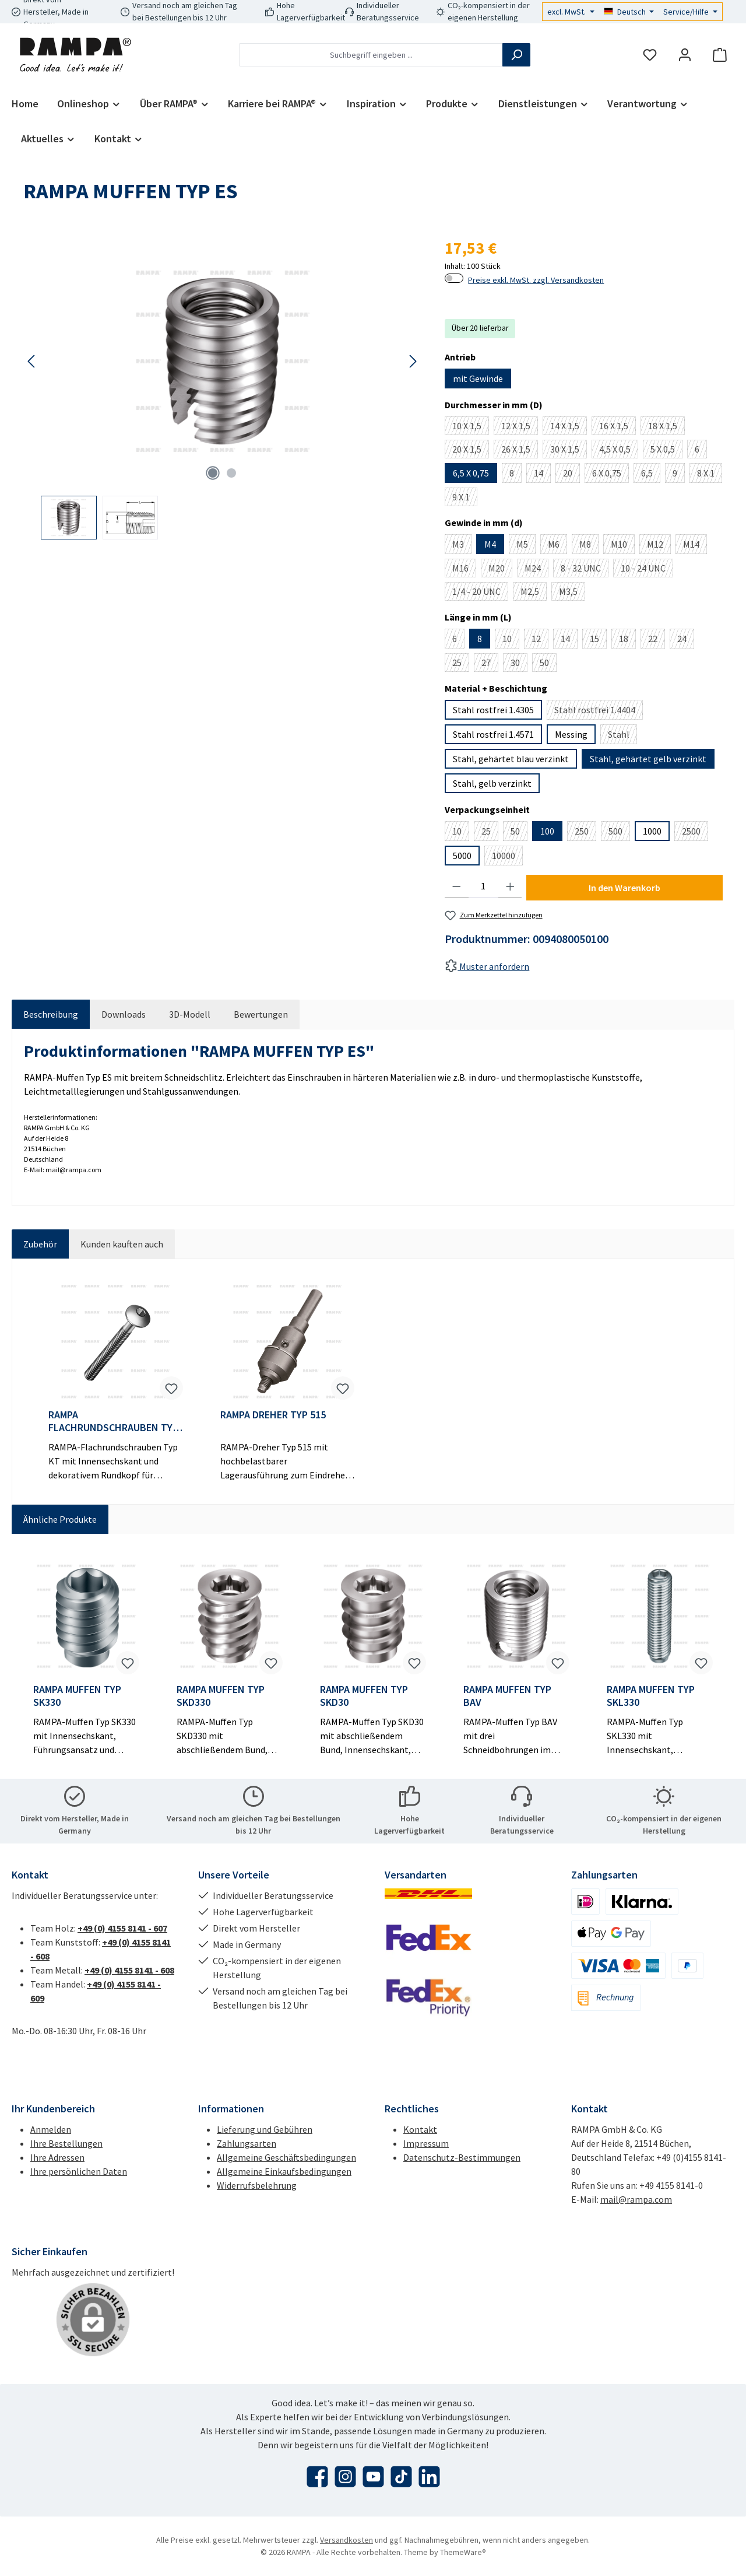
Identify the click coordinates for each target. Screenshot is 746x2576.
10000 (507, 857)
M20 (500, 569)
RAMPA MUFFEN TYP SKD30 (364, 1696)
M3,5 (572, 593)
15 (598, 641)
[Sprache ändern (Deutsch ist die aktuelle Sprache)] (629, 12)
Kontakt (420, 2129)
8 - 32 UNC (584, 569)
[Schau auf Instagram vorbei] (345, 2476)
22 (656, 641)
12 (540, 641)
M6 (557, 546)
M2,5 (533, 593)
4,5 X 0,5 (618, 450)
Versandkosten (346, 2540)
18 (627, 641)
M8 (589, 546)
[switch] (454, 278)
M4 (490, 544)
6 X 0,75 (610, 475)
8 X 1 (709, 475)
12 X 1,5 (519, 427)
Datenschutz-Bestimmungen (461, 2157)
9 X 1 (464, 498)
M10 (623, 546)
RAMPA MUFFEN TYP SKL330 (651, 1696)
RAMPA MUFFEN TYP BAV (507, 1696)
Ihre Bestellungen (66, 2143)
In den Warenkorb (624, 887)
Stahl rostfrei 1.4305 (493, 710)
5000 (462, 855)
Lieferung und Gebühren (264, 2129)
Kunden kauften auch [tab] (121, 1244)
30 (519, 664)
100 (547, 831)
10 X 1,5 (470, 427)
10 (510, 641)
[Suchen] (516, 54)
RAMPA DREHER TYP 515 (273, 1414)
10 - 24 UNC (647, 569)
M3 (461, 546)
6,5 (650, 475)
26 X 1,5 (519, 450)
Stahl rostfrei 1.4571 (493, 734)
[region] (222, 387)
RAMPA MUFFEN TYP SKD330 (221, 1696)
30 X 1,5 (568, 450)
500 (619, 833)
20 (571, 475)
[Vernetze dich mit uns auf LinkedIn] (429, 2476)
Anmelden (50, 2129)
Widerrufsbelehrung (257, 2185)
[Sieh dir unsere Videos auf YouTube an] (373, 2476)
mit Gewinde (478, 378)
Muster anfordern (487, 966)
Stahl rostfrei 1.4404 (598, 712)
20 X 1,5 (470, 450)
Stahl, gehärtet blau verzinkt (511, 759)
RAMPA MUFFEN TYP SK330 (77, 1696)
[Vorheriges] (32, 361)
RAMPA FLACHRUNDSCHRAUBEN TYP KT (113, 1421)
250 (585, 833)
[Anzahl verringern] (457, 886)
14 (542, 475)
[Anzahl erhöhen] (510, 886)
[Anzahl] (483, 886)
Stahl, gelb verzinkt (492, 783)
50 (548, 664)
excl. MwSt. (567, 11)
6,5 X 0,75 (471, 473)
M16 (464, 569)
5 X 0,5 (666, 450)
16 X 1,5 (617, 427)
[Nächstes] (412, 361)
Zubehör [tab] (40, 1244)
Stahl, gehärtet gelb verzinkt (648, 759)
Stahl (622, 736)
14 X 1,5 (568, 427)
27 (489, 664)
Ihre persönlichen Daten (78, 2171)
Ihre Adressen (57, 2157)
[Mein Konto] (684, 55)
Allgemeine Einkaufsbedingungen (284, 2171)
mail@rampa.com (636, 2199)
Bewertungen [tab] (261, 1014)
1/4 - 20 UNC (480, 593)
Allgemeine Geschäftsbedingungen (286, 2157)
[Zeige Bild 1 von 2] (212, 473)
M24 (536, 569)
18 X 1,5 (666, 427)
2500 (695, 833)
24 (685, 641)
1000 (652, 831)
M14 (695, 546)
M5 (526, 546)
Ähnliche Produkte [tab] (60, 1519)
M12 (659, 546)
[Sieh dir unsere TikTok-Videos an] (401, 2476)
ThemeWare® (463, 2552)
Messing (571, 734)
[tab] (51, 1014)
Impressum (426, 2143)
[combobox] (371, 54)
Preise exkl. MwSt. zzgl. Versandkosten (536, 280)
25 (460, 664)
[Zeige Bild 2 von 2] (231, 473)
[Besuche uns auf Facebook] (317, 2476)
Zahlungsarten (246, 2143)
